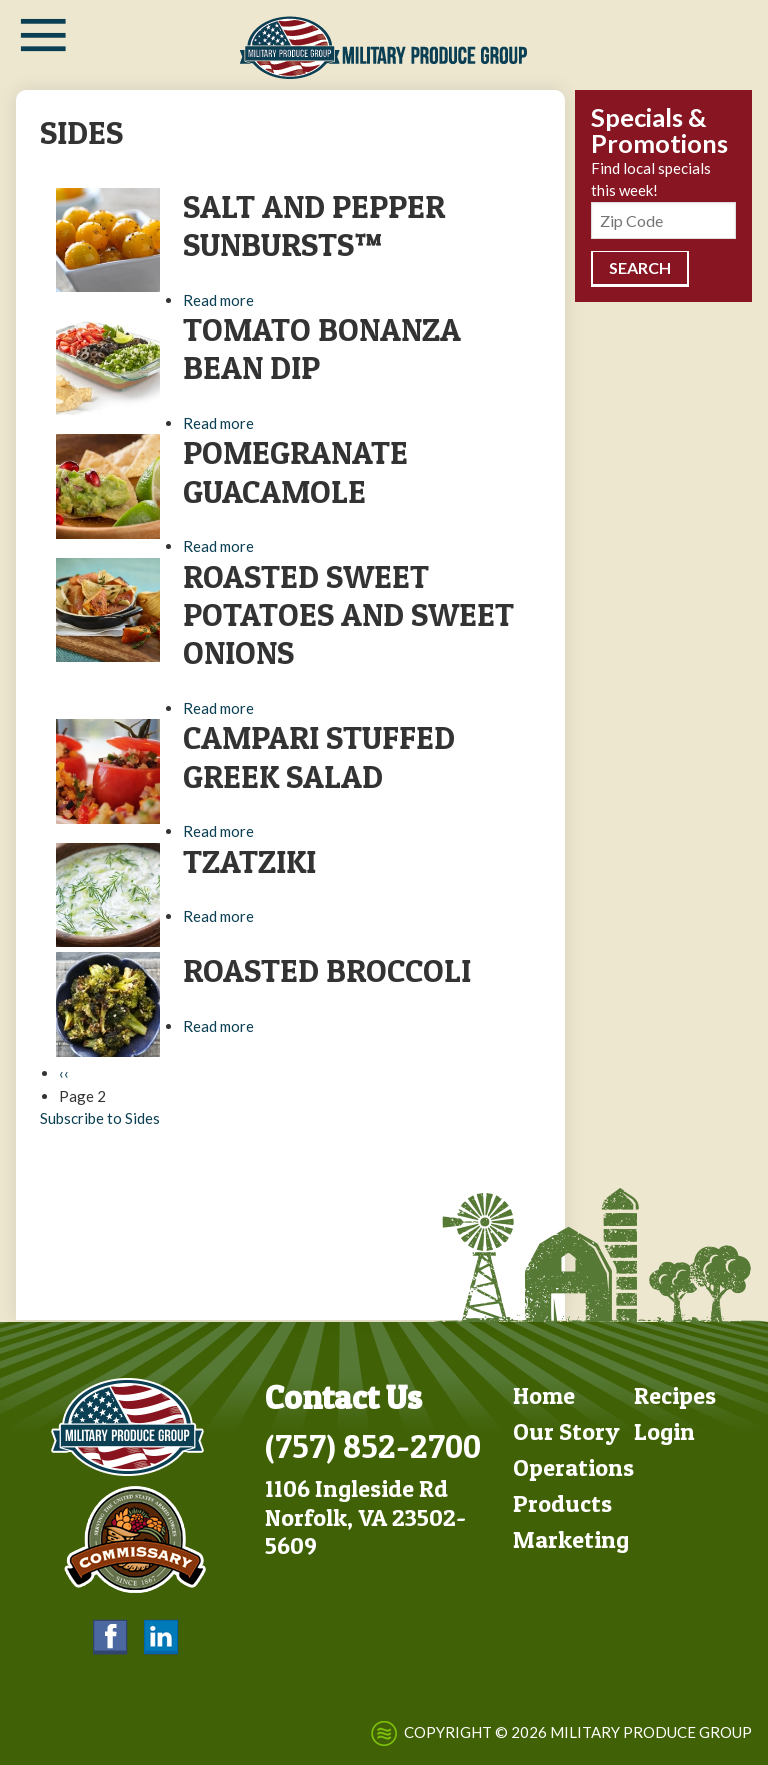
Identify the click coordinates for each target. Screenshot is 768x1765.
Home (544, 1393)
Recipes (675, 1393)
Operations (573, 1465)
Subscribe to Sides (100, 1118)
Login (664, 1429)
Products (562, 1501)
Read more (218, 300)
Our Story (566, 1429)
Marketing (571, 1537)
